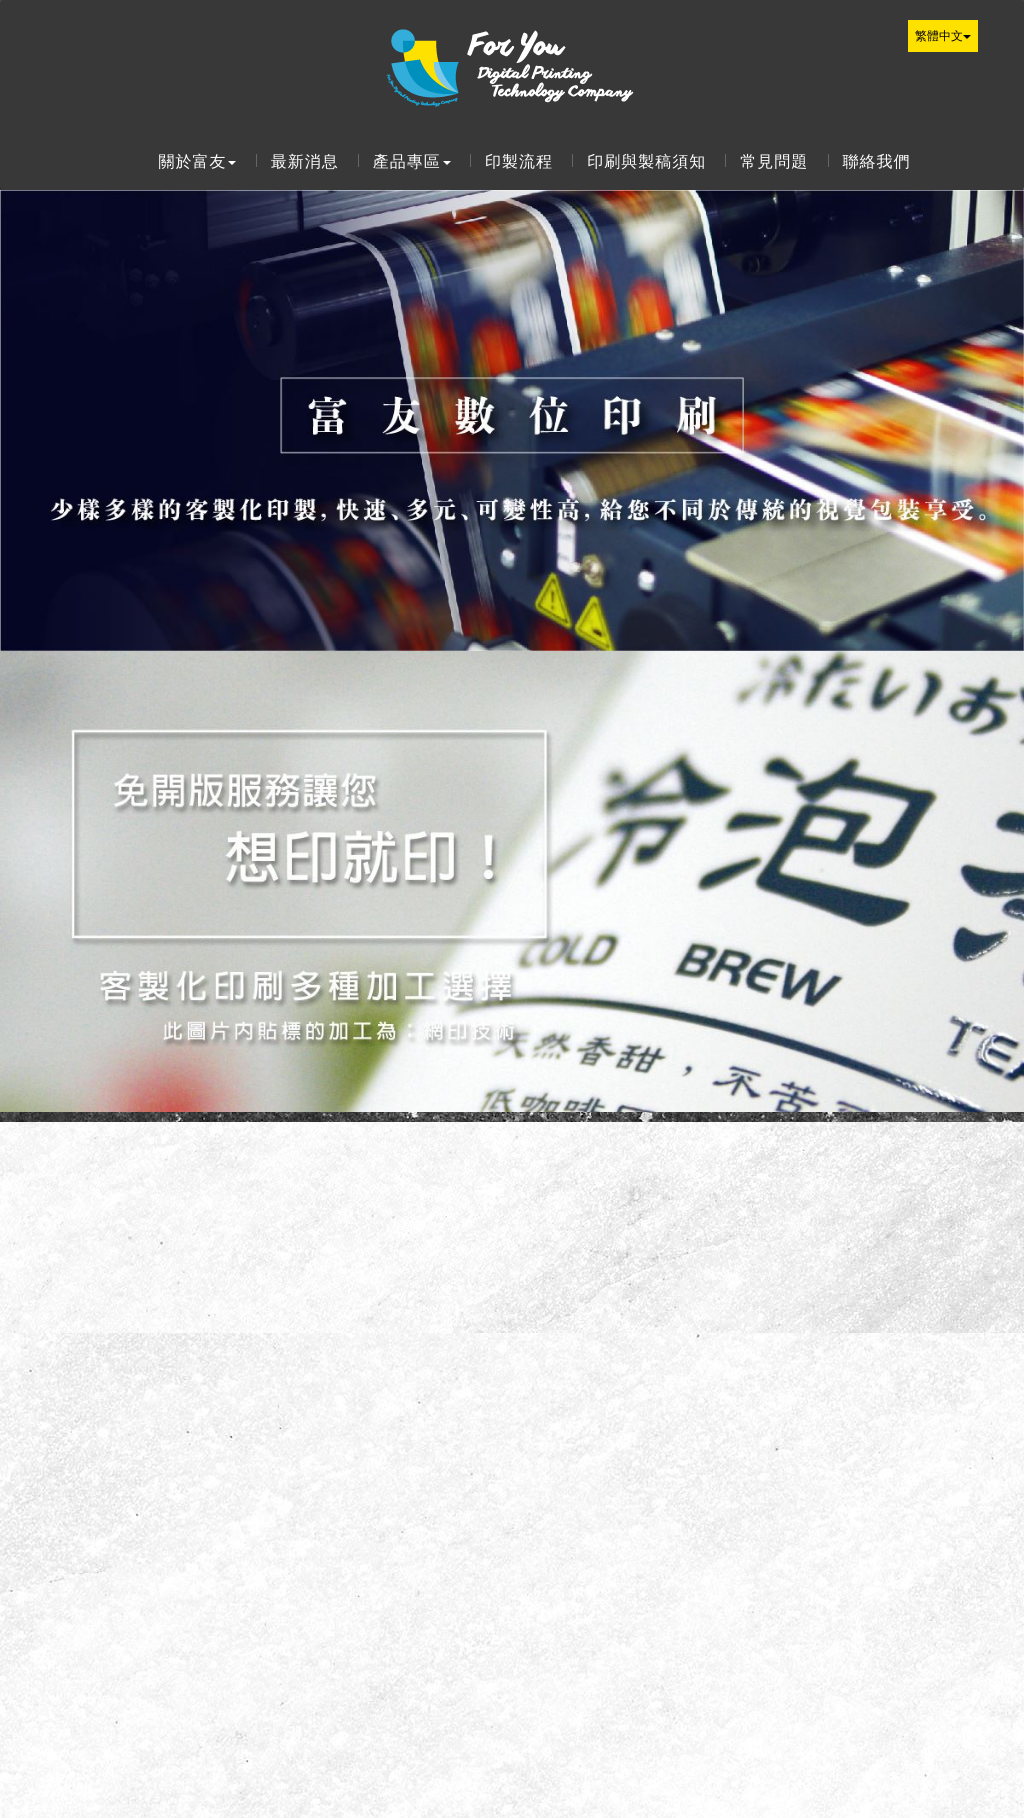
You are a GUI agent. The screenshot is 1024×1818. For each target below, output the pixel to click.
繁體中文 (943, 36)
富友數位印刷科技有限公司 (512, 63)
